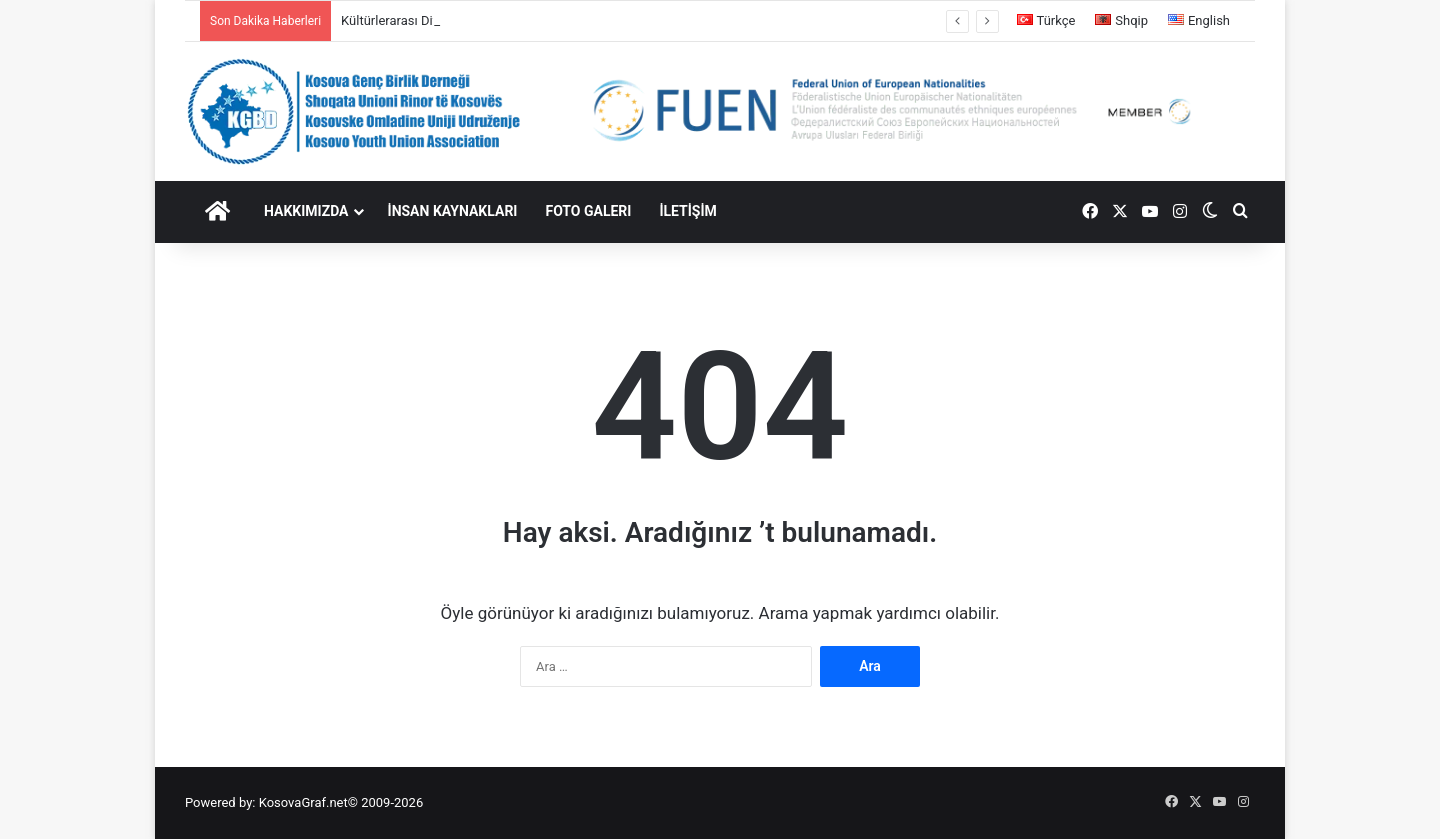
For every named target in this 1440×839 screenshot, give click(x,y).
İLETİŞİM (687, 211)
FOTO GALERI (588, 211)
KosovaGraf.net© (308, 802)
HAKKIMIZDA (306, 211)
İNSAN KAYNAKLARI (453, 211)
